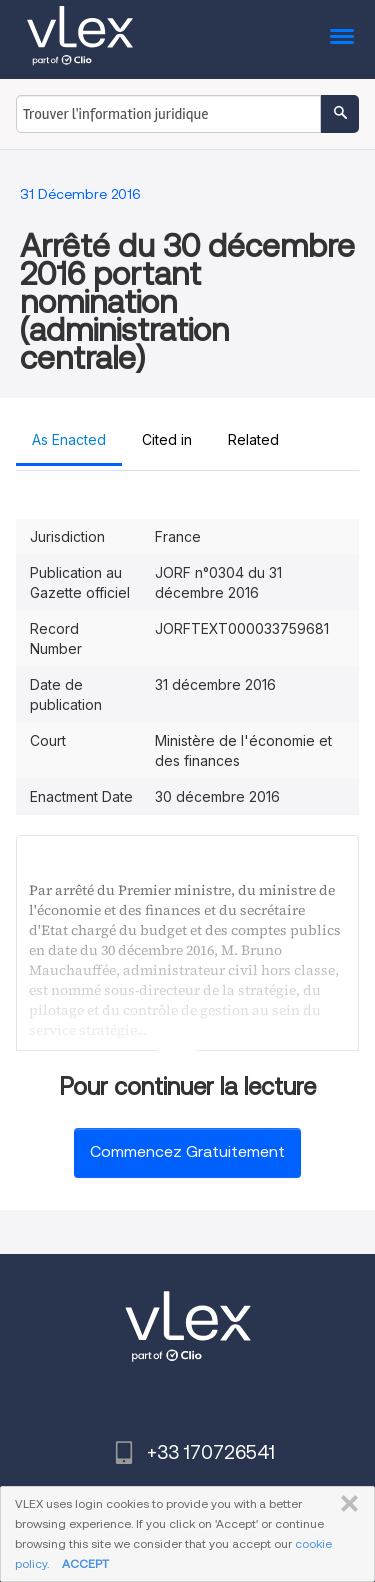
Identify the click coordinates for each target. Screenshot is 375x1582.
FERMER (345, 1504)
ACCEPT (85, 1563)
